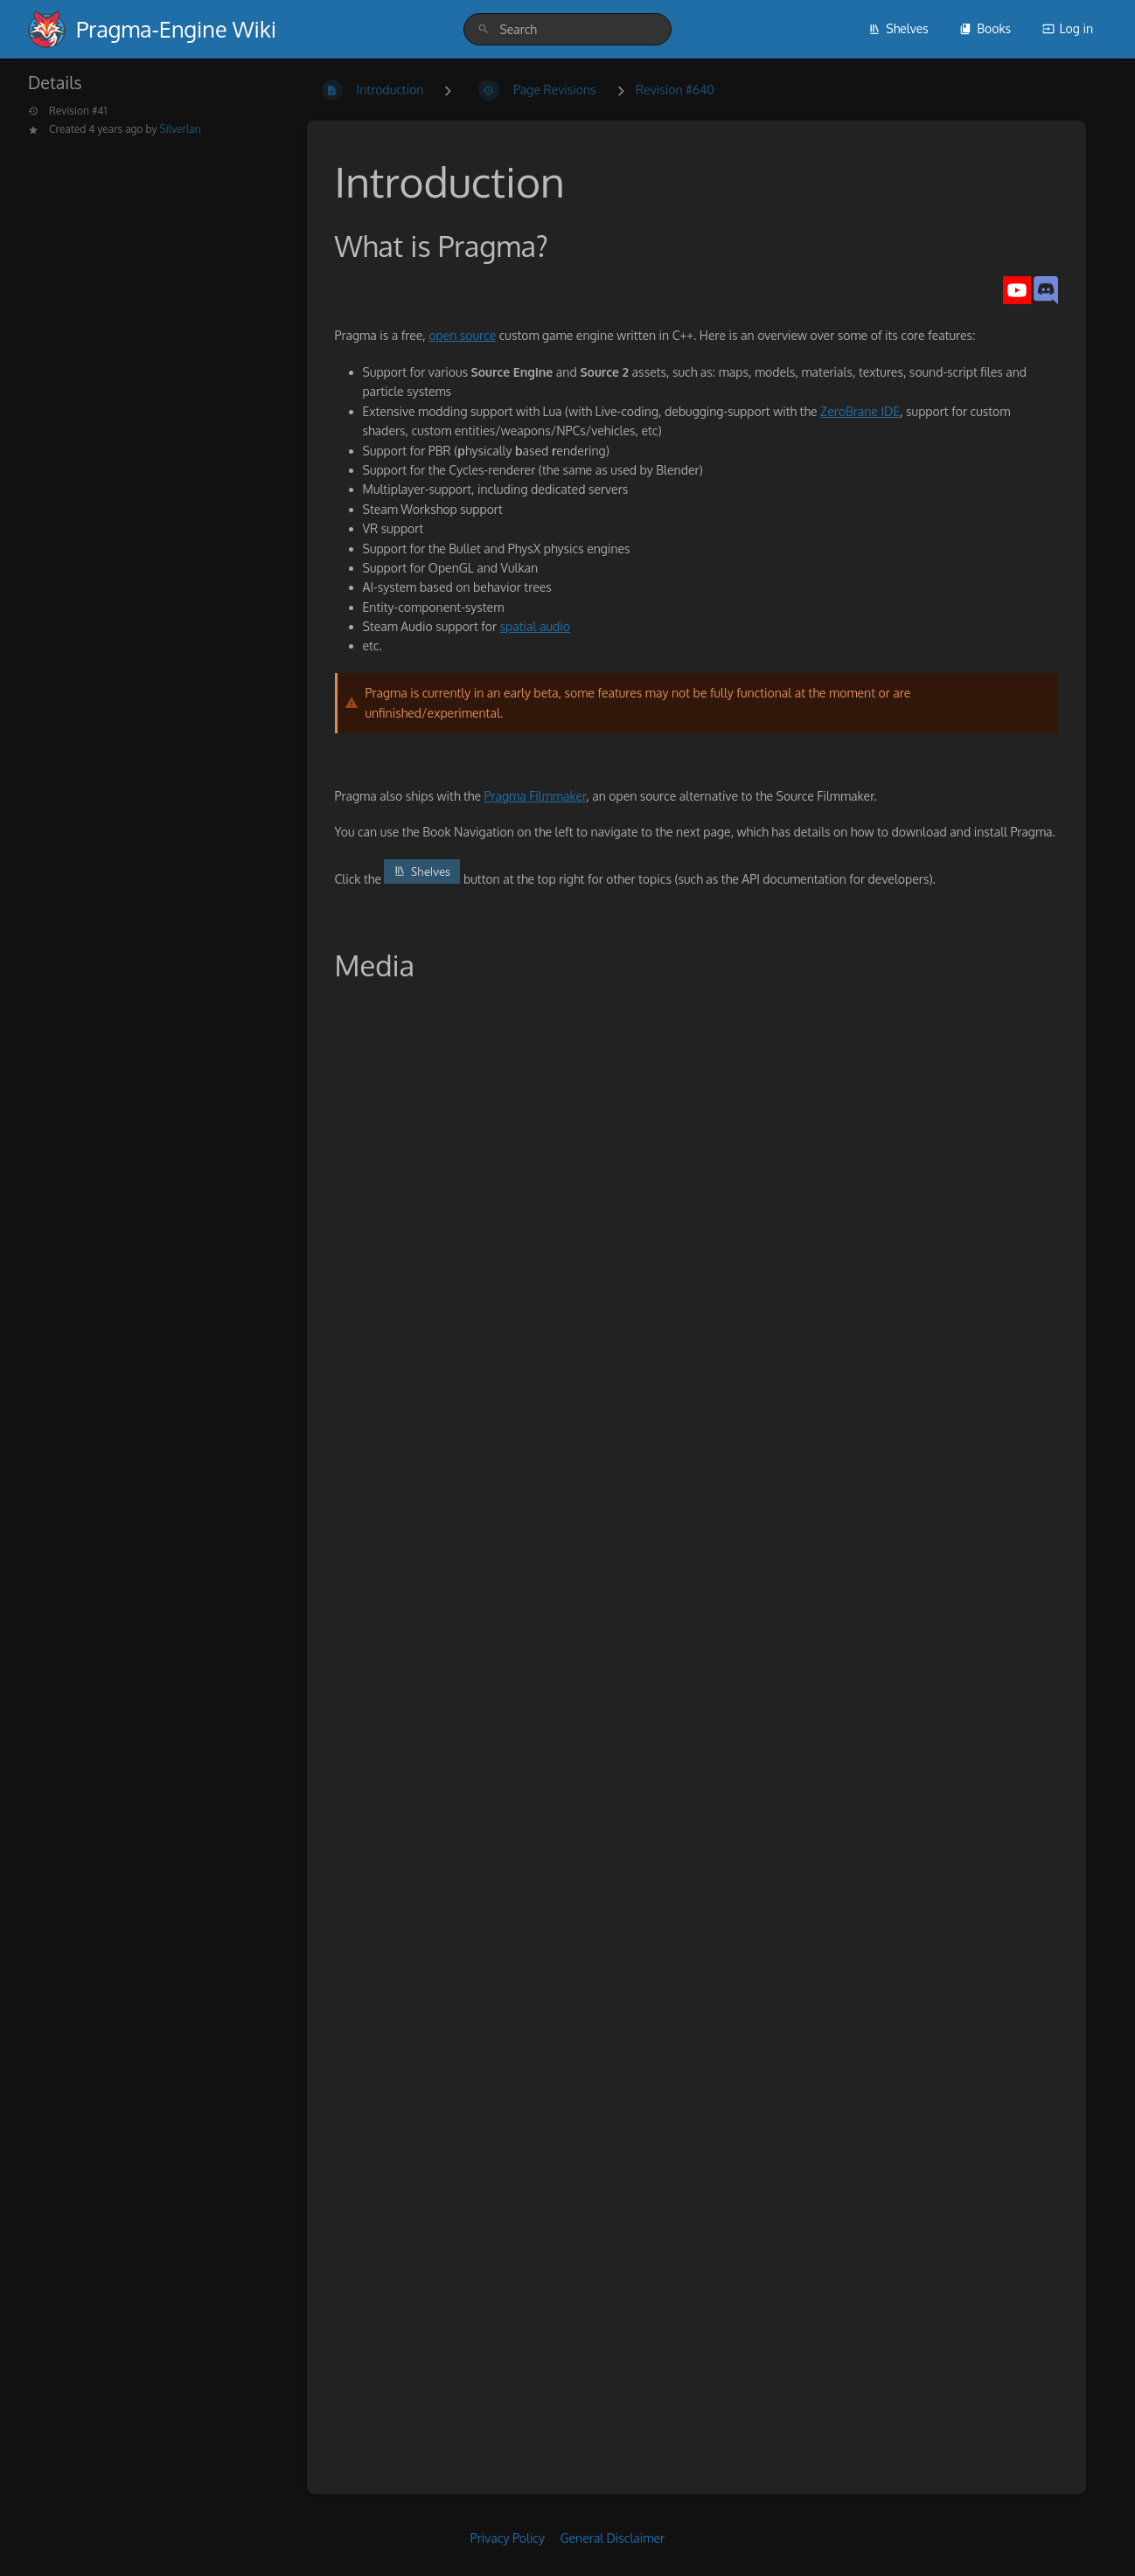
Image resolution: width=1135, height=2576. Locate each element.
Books (985, 28)
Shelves (898, 28)
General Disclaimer (612, 2538)
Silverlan (180, 128)
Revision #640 (675, 89)
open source (462, 335)
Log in (1067, 28)
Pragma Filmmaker (535, 795)
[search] (567, 29)
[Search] (483, 29)
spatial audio (535, 626)
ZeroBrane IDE (860, 411)
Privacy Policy (507, 2538)
